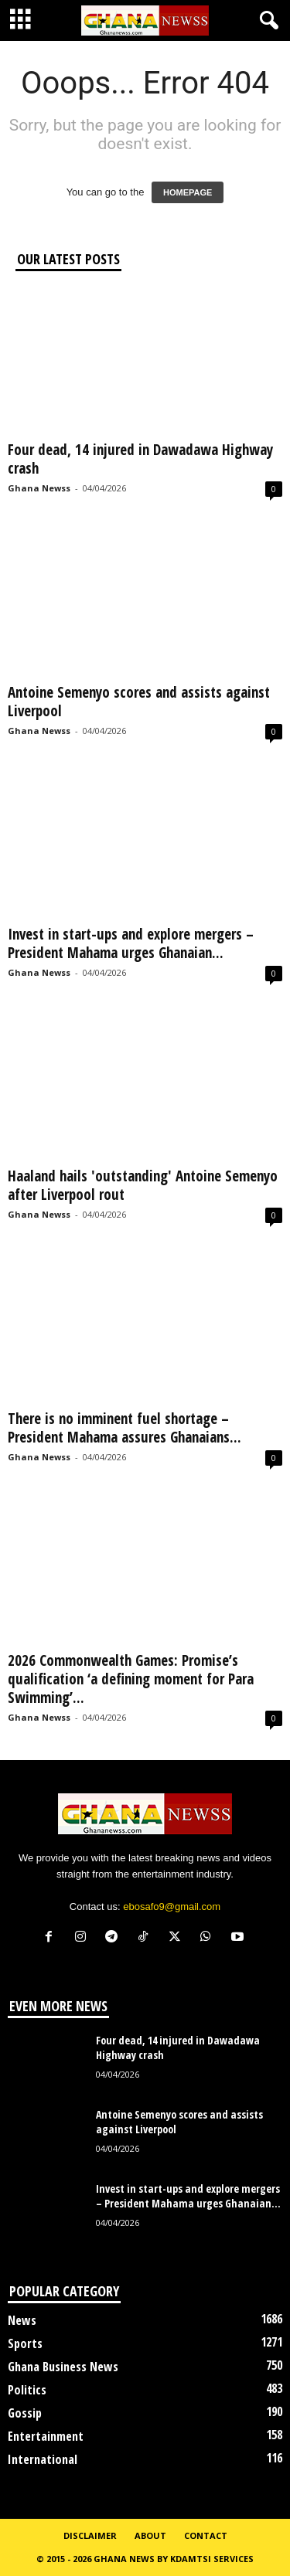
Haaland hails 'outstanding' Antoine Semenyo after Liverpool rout (143, 1185)
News (22, 2320)
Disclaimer (90, 2535)
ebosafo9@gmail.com (171, 1906)
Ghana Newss (39, 488)
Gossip (25, 2412)
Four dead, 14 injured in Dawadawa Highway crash (140, 459)
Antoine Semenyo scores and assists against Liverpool (139, 701)
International (42, 2459)
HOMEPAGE (187, 192)
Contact (205, 2535)
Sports (25, 2343)
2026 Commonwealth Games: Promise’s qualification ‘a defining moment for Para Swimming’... (131, 1679)
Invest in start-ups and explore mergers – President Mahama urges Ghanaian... (131, 943)
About (150, 2535)
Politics (27, 2389)
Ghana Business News (63, 2366)
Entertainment (46, 2436)
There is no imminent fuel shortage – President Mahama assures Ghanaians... (124, 1428)
